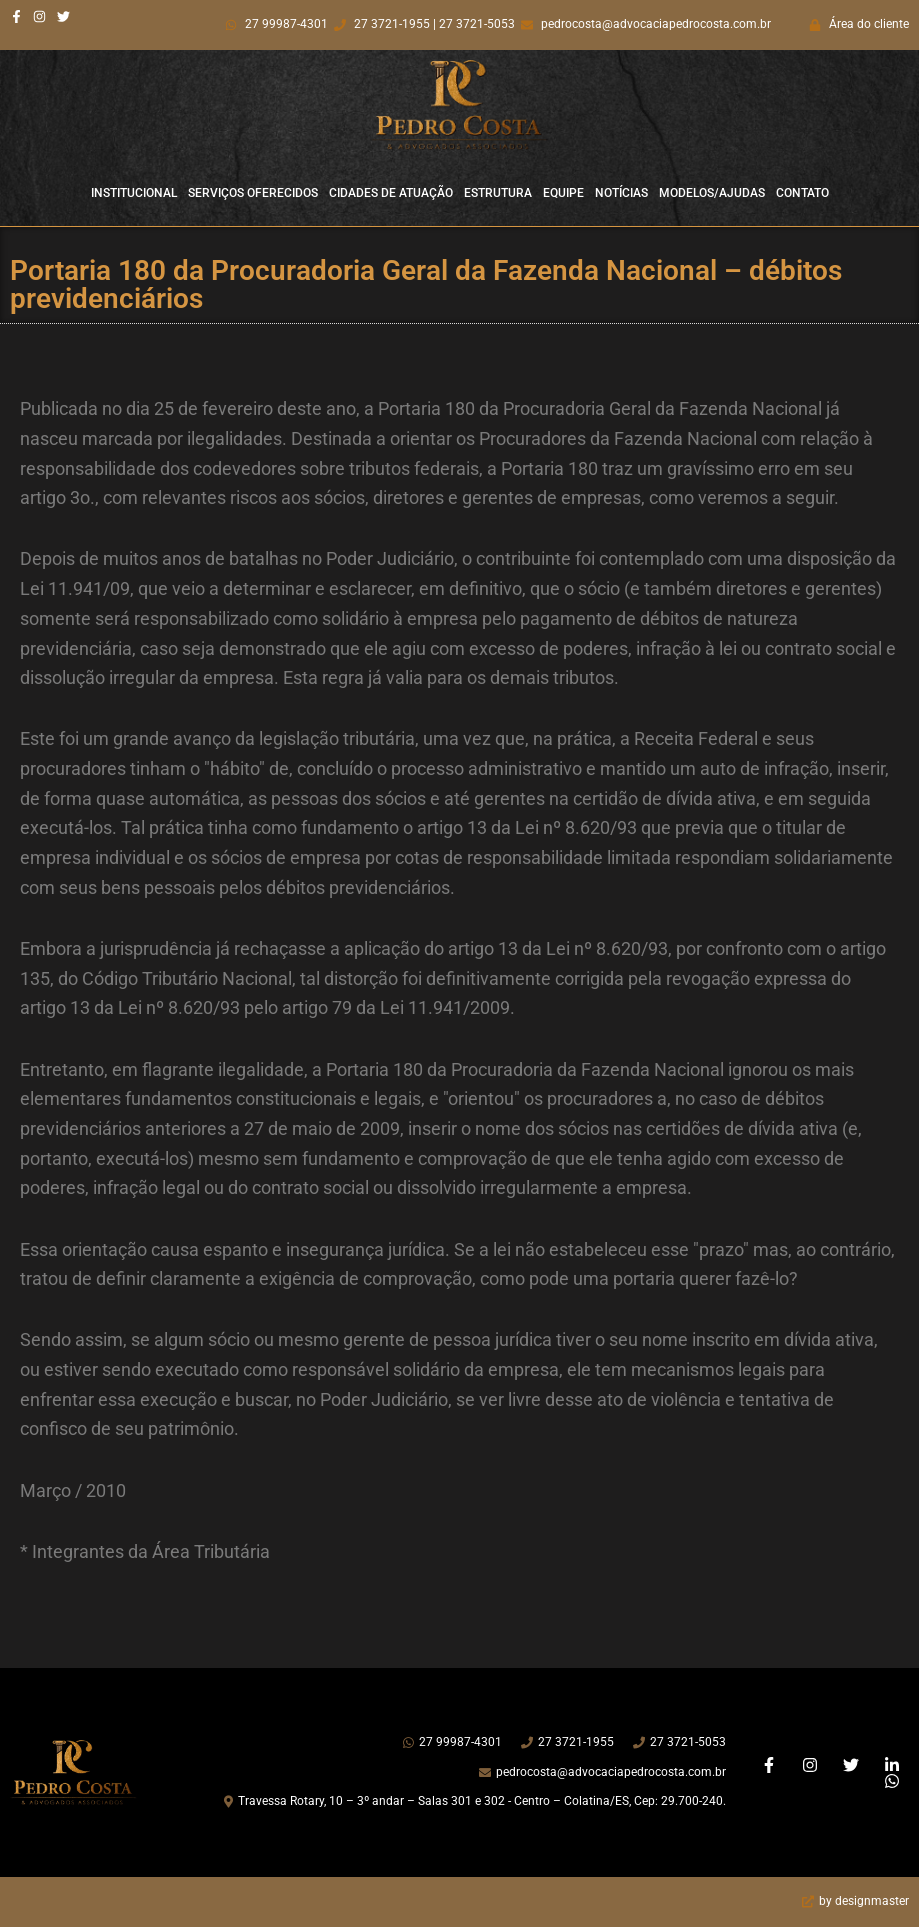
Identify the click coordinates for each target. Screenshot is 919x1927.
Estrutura (498, 193)
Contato (802, 193)
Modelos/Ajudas (712, 193)
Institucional (134, 193)
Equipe (563, 193)
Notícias (621, 193)
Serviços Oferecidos (253, 193)
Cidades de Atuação (391, 193)
